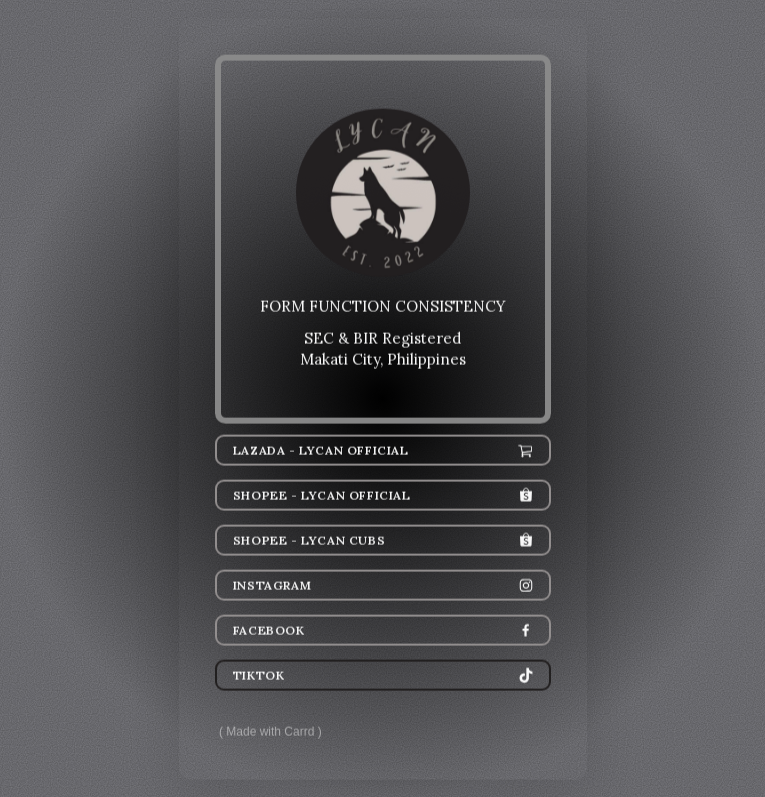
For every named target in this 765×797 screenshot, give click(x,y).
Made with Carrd (270, 732)
